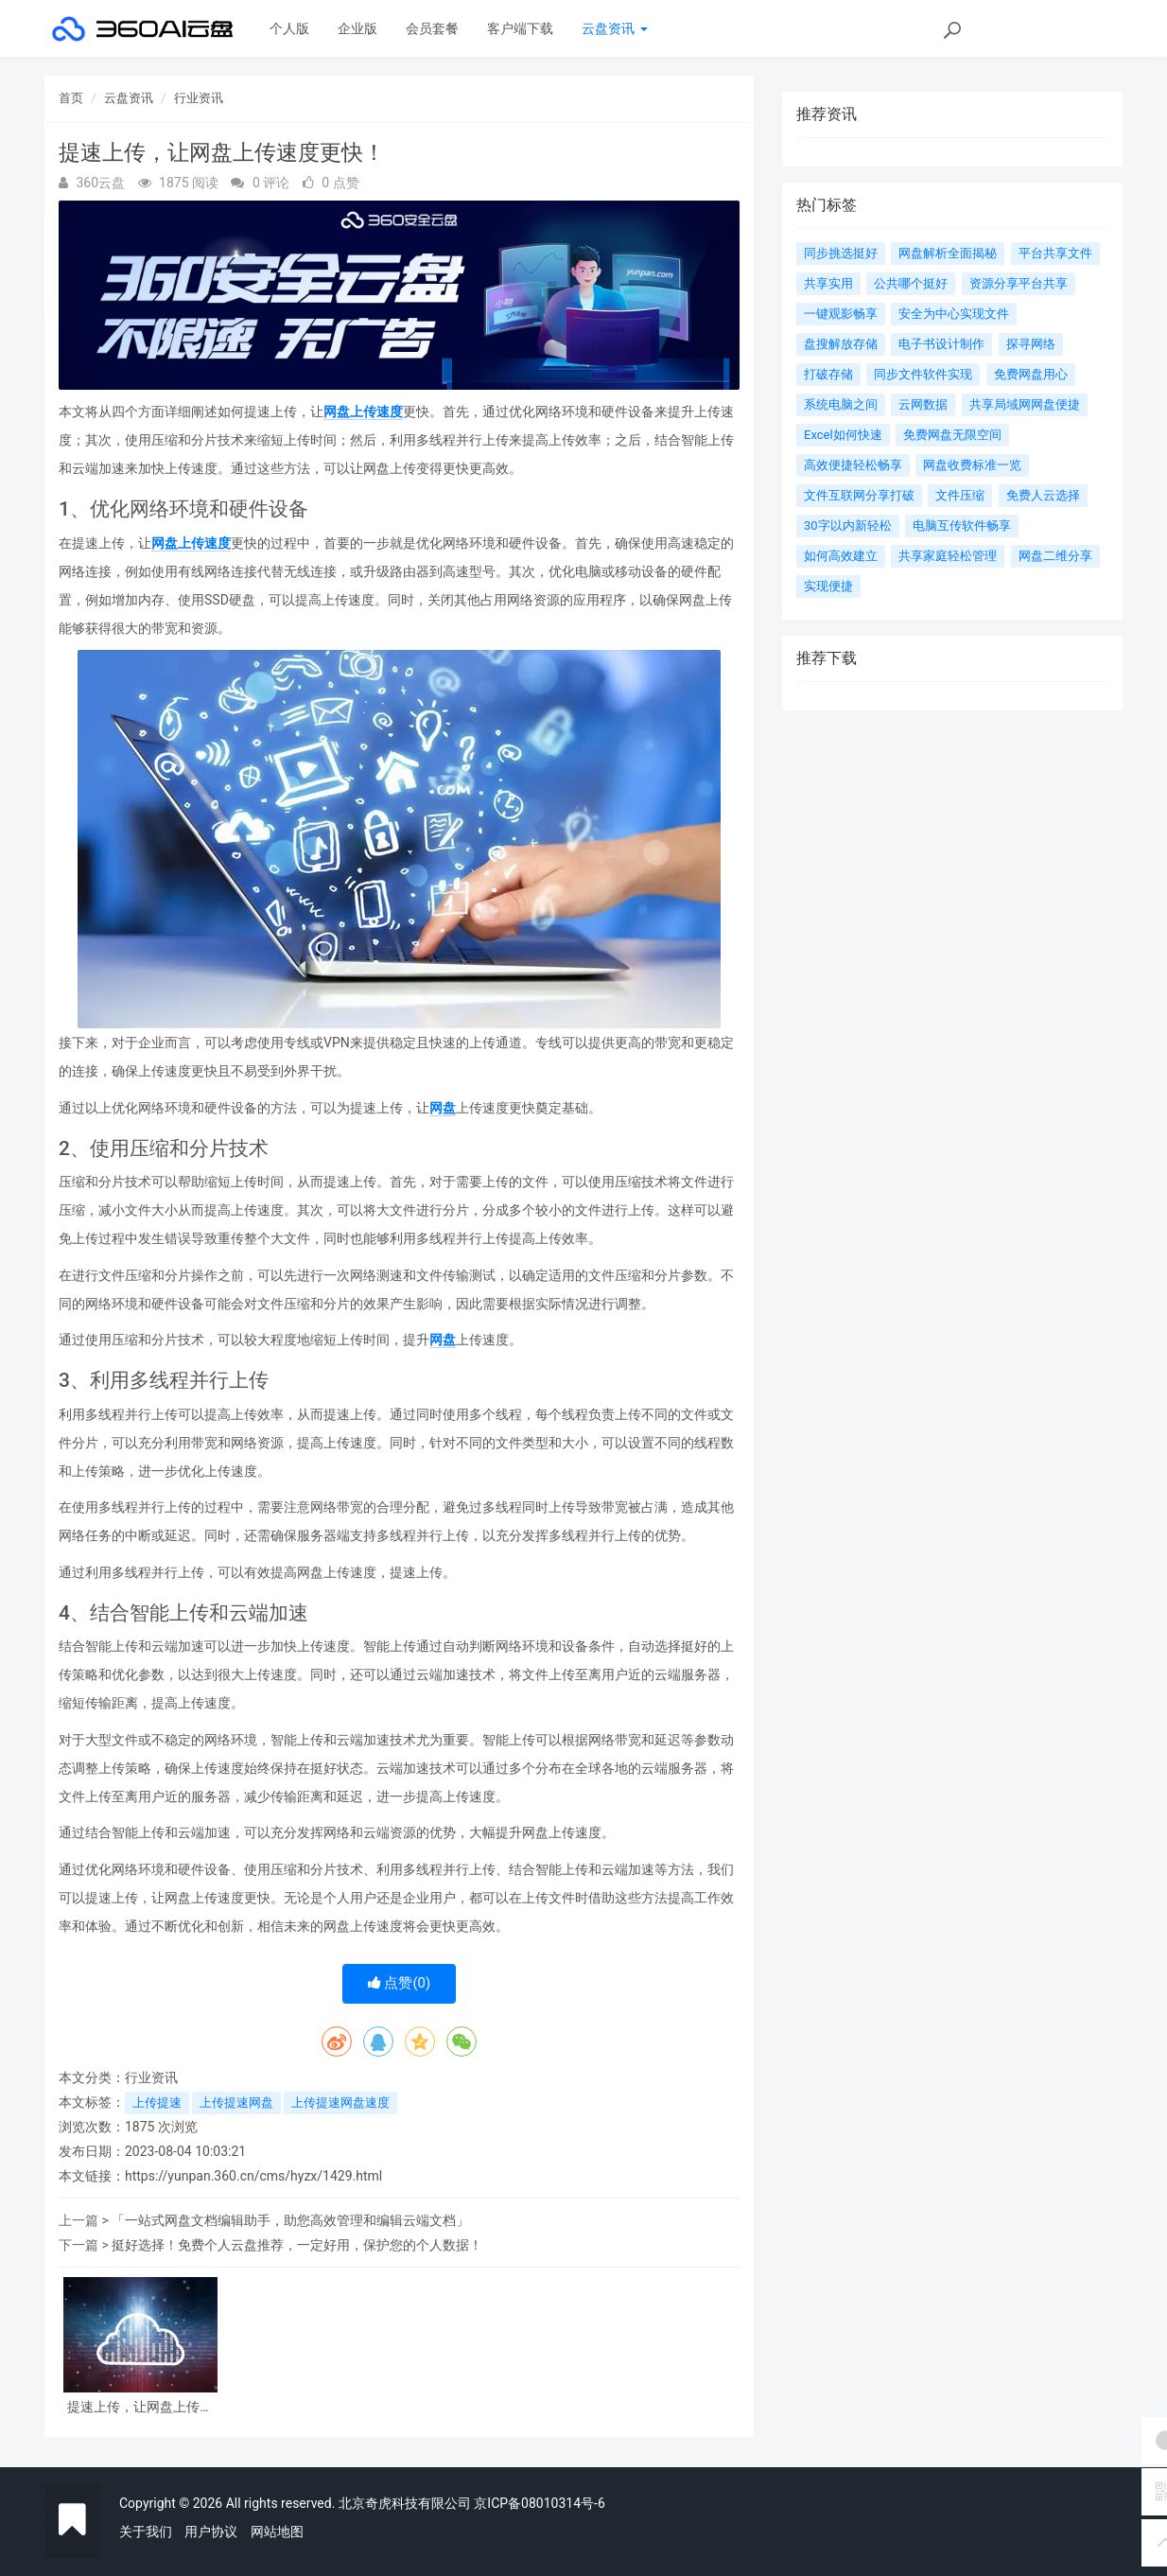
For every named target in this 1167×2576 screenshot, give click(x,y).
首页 (71, 98)
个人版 (289, 28)
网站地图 (277, 2531)
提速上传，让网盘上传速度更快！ (140, 2407)
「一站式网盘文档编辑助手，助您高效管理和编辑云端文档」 (290, 2220)
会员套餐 (432, 28)
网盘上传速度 (363, 411)
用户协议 (210, 2531)
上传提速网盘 (236, 2102)
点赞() (399, 1982)
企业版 (357, 28)
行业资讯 (198, 98)
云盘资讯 (614, 28)
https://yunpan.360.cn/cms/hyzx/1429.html (253, 2175)
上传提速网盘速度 (340, 2102)
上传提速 (157, 2102)
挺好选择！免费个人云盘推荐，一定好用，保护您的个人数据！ (297, 2244)
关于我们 (145, 2531)
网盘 (442, 1107)
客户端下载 (520, 28)
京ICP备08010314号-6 (539, 2503)
